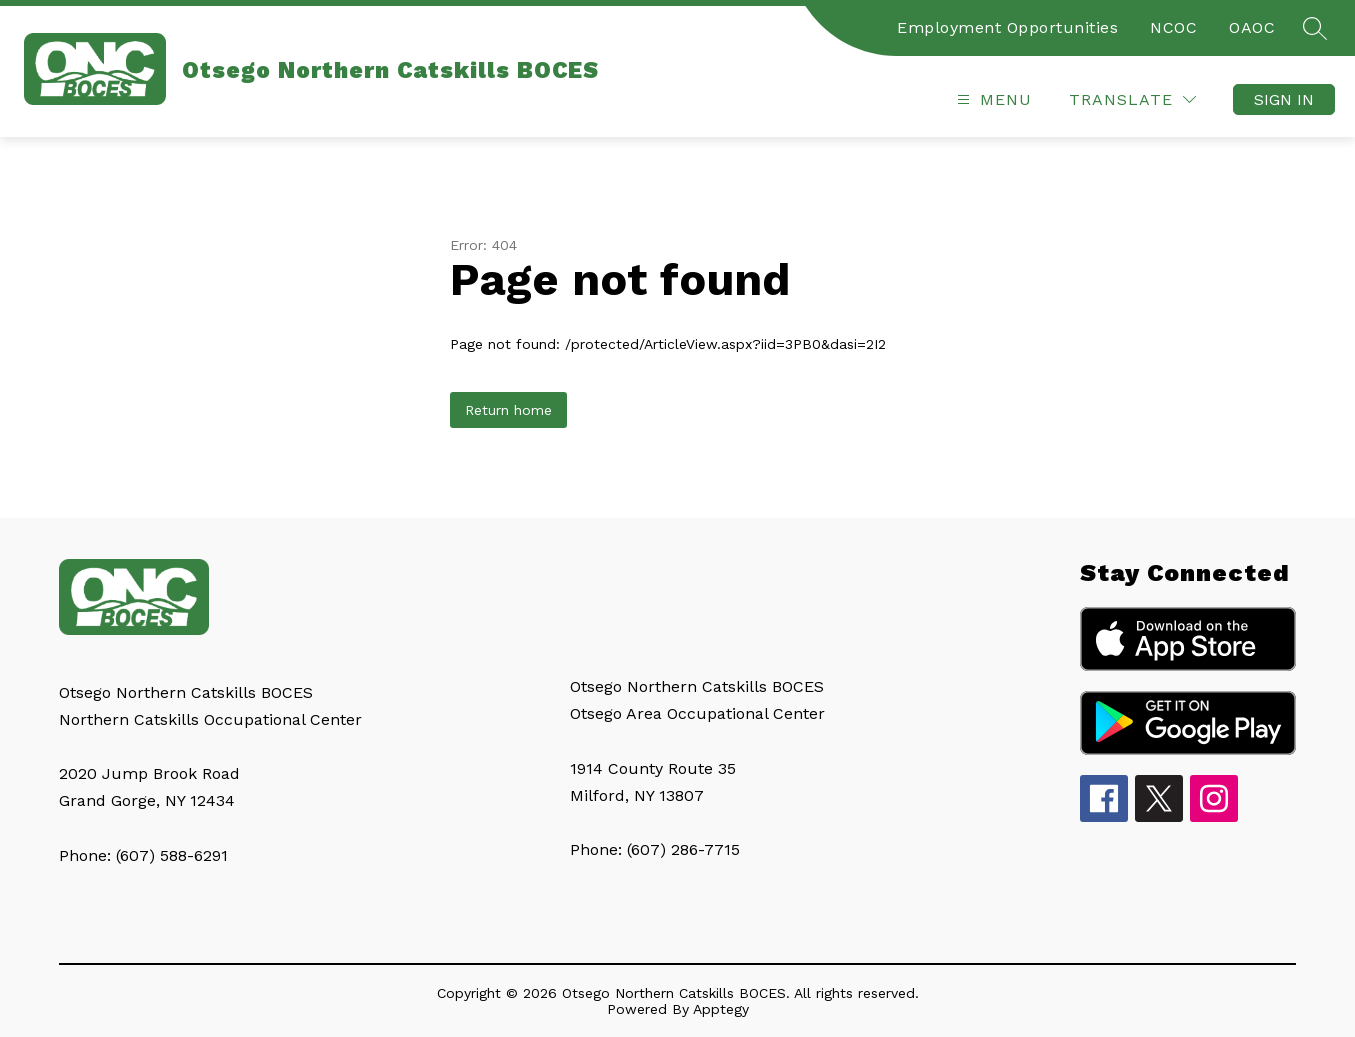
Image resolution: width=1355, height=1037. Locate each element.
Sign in (1284, 99)
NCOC (1173, 27)
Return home (508, 410)
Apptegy (721, 1009)
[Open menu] (992, 99)
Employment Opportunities (1007, 27)
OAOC (1252, 27)
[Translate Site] (1132, 99)
